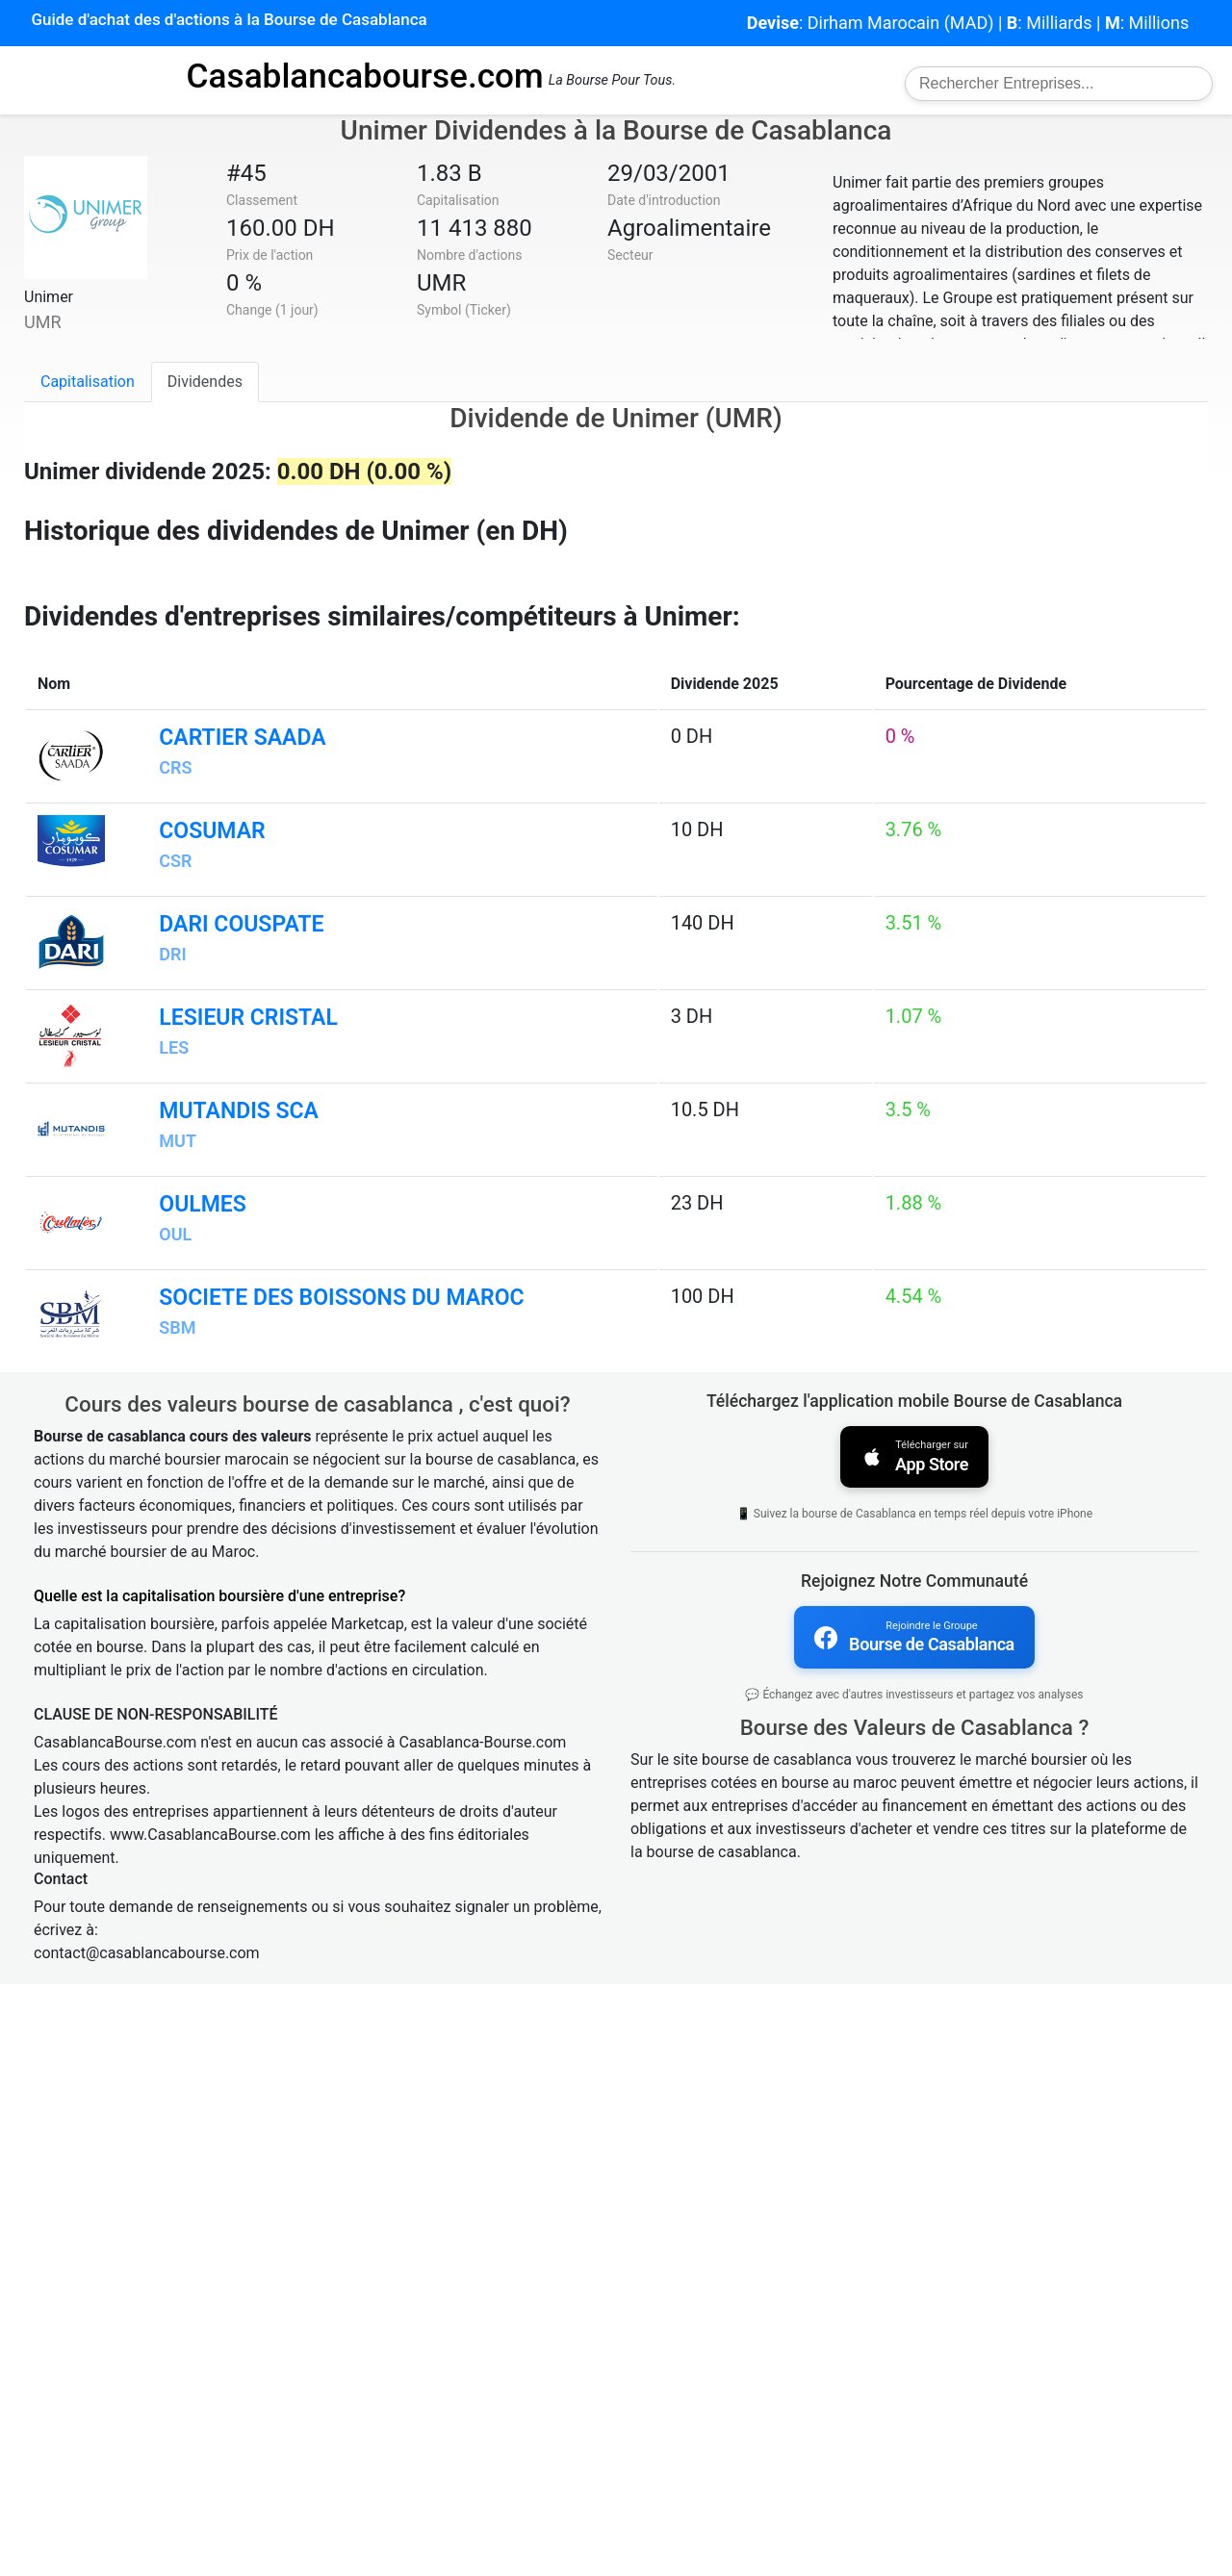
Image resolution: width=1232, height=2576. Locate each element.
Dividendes (205, 381)
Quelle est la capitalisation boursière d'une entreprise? (219, 2188)
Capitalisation (87, 381)
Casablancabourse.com (365, 76)
